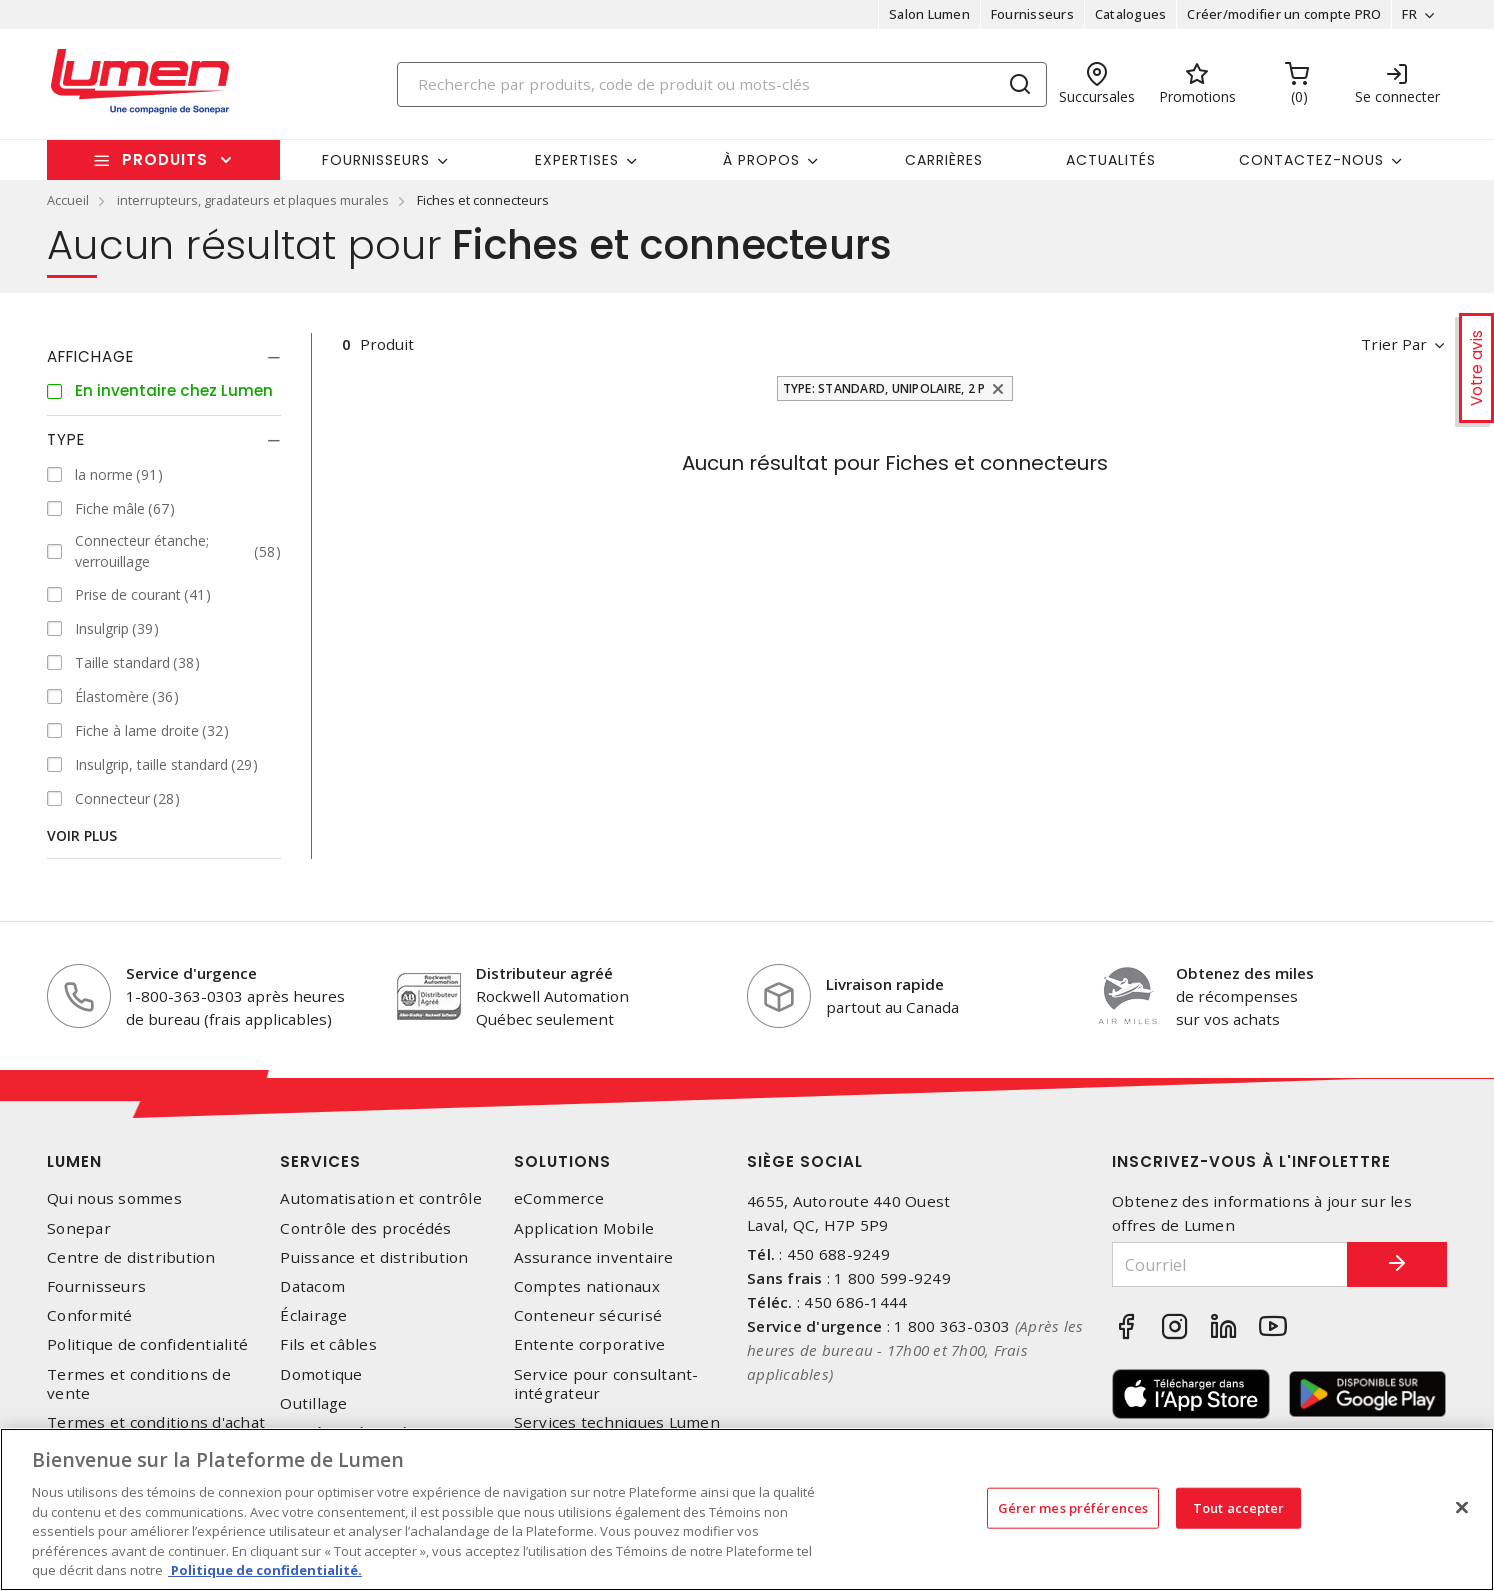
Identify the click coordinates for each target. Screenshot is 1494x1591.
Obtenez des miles (1245, 973)
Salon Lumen (929, 14)
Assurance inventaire (594, 1257)
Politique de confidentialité (147, 1344)
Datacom (312, 1286)
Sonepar (79, 1228)
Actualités (1111, 160)
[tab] (164, 357)
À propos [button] (761, 160)
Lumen (74, 1161)
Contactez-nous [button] (1311, 160)
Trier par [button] (1394, 344)
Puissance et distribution (374, 1257)
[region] (747, 1509)
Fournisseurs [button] (376, 160)
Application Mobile (584, 1228)
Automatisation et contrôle (381, 1198)
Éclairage (313, 1315)
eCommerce (559, 1198)
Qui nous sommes (114, 1198)
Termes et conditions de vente (139, 1384)
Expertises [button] (577, 160)
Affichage (90, 356)
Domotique (321, 1374)
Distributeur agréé (544, 973)
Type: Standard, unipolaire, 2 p (884, 388)
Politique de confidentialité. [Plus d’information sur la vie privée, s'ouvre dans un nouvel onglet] (265, 1570)
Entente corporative (590, 1344)
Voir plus (82, 835)
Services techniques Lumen (617, 1422)
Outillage (313, 1403)
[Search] (722, 84)
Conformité (90, 1315)
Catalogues (1131, 14)
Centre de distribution (131, 1257)
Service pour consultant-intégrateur (606, 1384)
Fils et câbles (328, 1344)
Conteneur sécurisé (588, 1315)
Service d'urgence (191, 973)
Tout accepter (1239, 1507)
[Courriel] (1230, 1264)
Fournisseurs (1032, 14)
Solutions (562, 1161)
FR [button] (1409, 14)
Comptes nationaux (587, 1286)
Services (320, 1161)
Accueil (68, 200)
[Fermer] (1462, 1507)
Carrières (944, 160)
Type (66, 439)
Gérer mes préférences (1073, 1507)
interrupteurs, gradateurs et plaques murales (253, 200)
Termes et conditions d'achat (156, 1422)
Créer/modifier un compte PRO (1284, 14)
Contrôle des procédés (365, 1228)
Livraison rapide (885, 984)
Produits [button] (165, 159)
